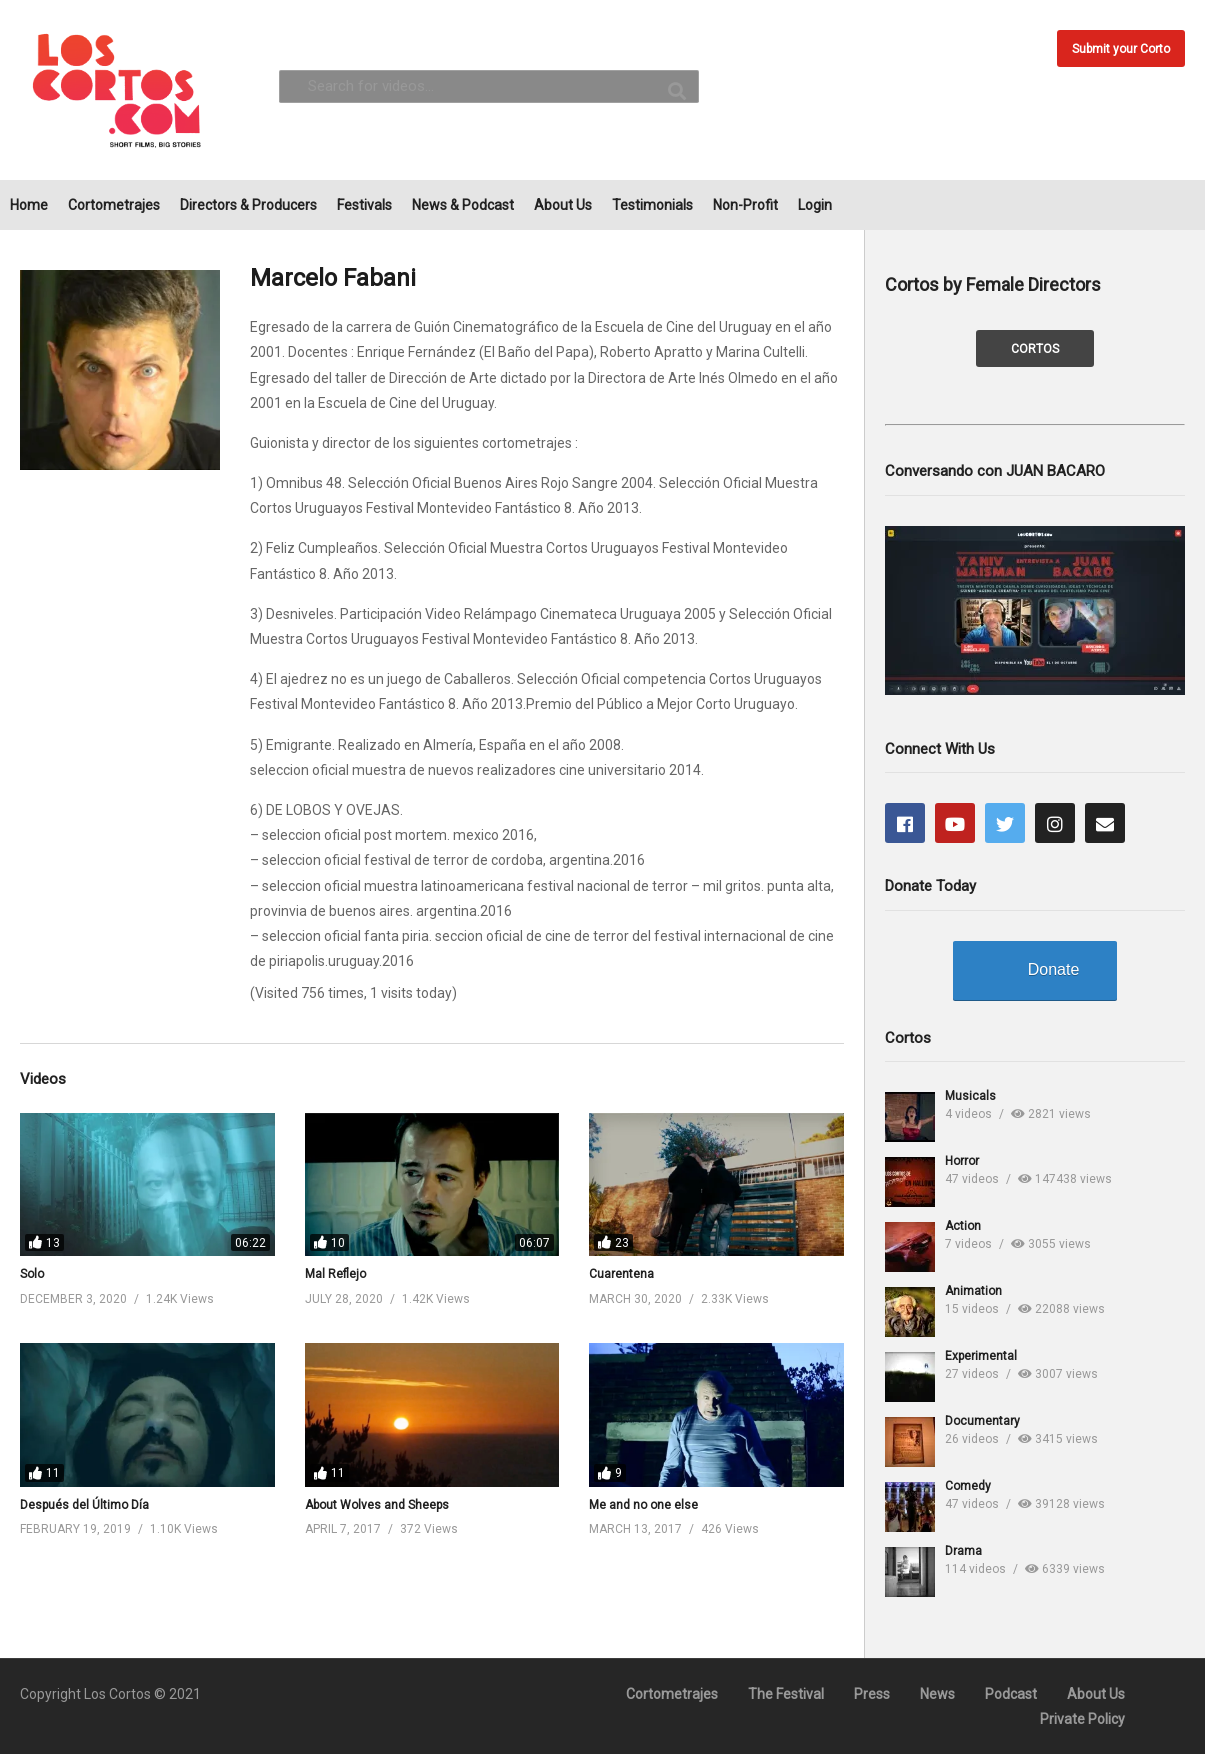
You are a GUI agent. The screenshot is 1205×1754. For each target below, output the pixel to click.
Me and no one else (643, 1505)
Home (29, 205)
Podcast (1011, 1694)
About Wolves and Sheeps (377, 1505)
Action (963, 1226)
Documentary (982, 1421)
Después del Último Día (84, 1505)
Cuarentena (621, 1274)
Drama (963, 1551)
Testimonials (652, 205)
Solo (32, 1274)
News (937, 1694)
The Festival (786, 1694)
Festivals (364, 205)
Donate (1054, 969)
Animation (973, 1291)
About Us (563, 205)
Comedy (968, 1486)
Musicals (970, 1096)
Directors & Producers (248, 205)
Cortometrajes (114, 205)
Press (872, 1694)
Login (815, 205)
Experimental (981, 1356)
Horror (962, 1161)
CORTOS (1035, 349)
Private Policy (1082, 1719)
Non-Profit (745, 205)
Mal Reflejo (335, 1274)
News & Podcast (463, 205)
